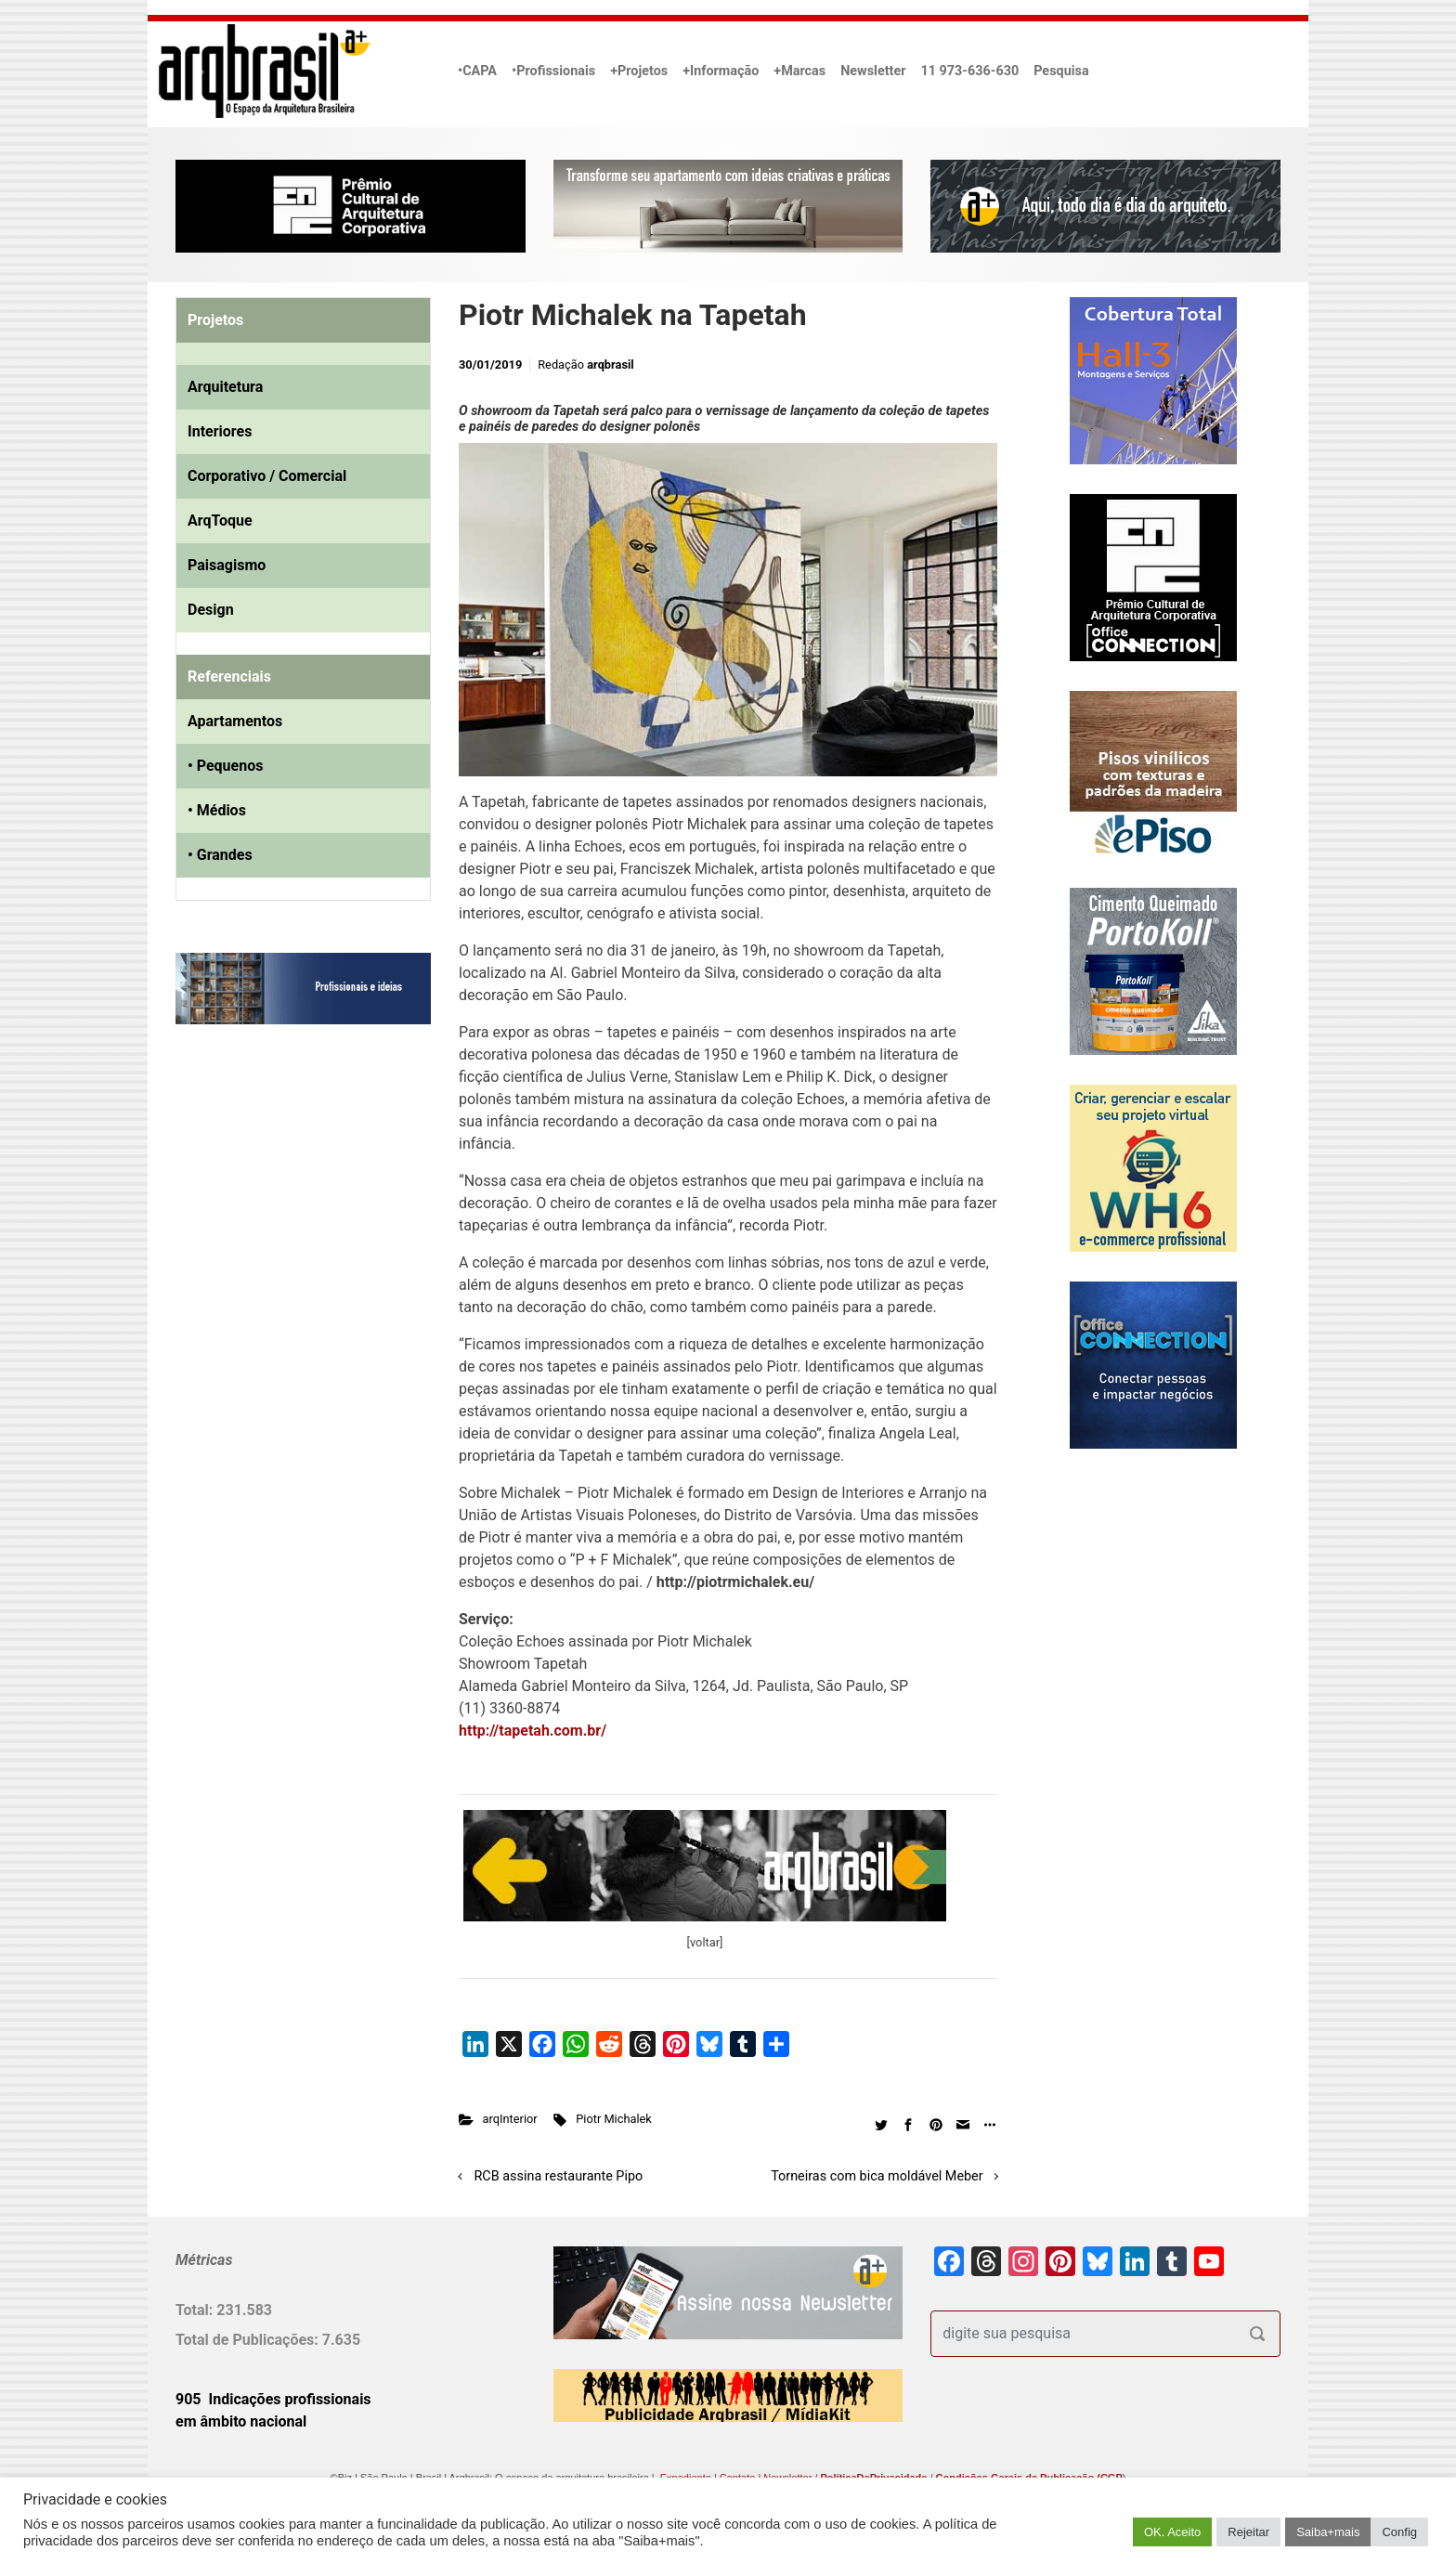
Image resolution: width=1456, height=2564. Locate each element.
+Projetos (639, 71)
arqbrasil (610, 364)
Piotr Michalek (614, 2119)
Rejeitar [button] (1248, 2532)
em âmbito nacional (241, 2421)
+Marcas (800, 71)
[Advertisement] (292, 1229)
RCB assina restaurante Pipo (559, 2176)
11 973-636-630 (969, 71)
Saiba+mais (1327, 2532)
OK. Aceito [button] (1172, 2532)
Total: (196, 2310)
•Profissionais (553, 71)
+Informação (720, 71)
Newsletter (872, 71)
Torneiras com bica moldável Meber (876, 2176)
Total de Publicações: (249, 2340)
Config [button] (1399, 2532)
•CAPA (477, 71)
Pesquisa (1061, 71)
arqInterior (510, 2119)
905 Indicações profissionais (273, 2399)
